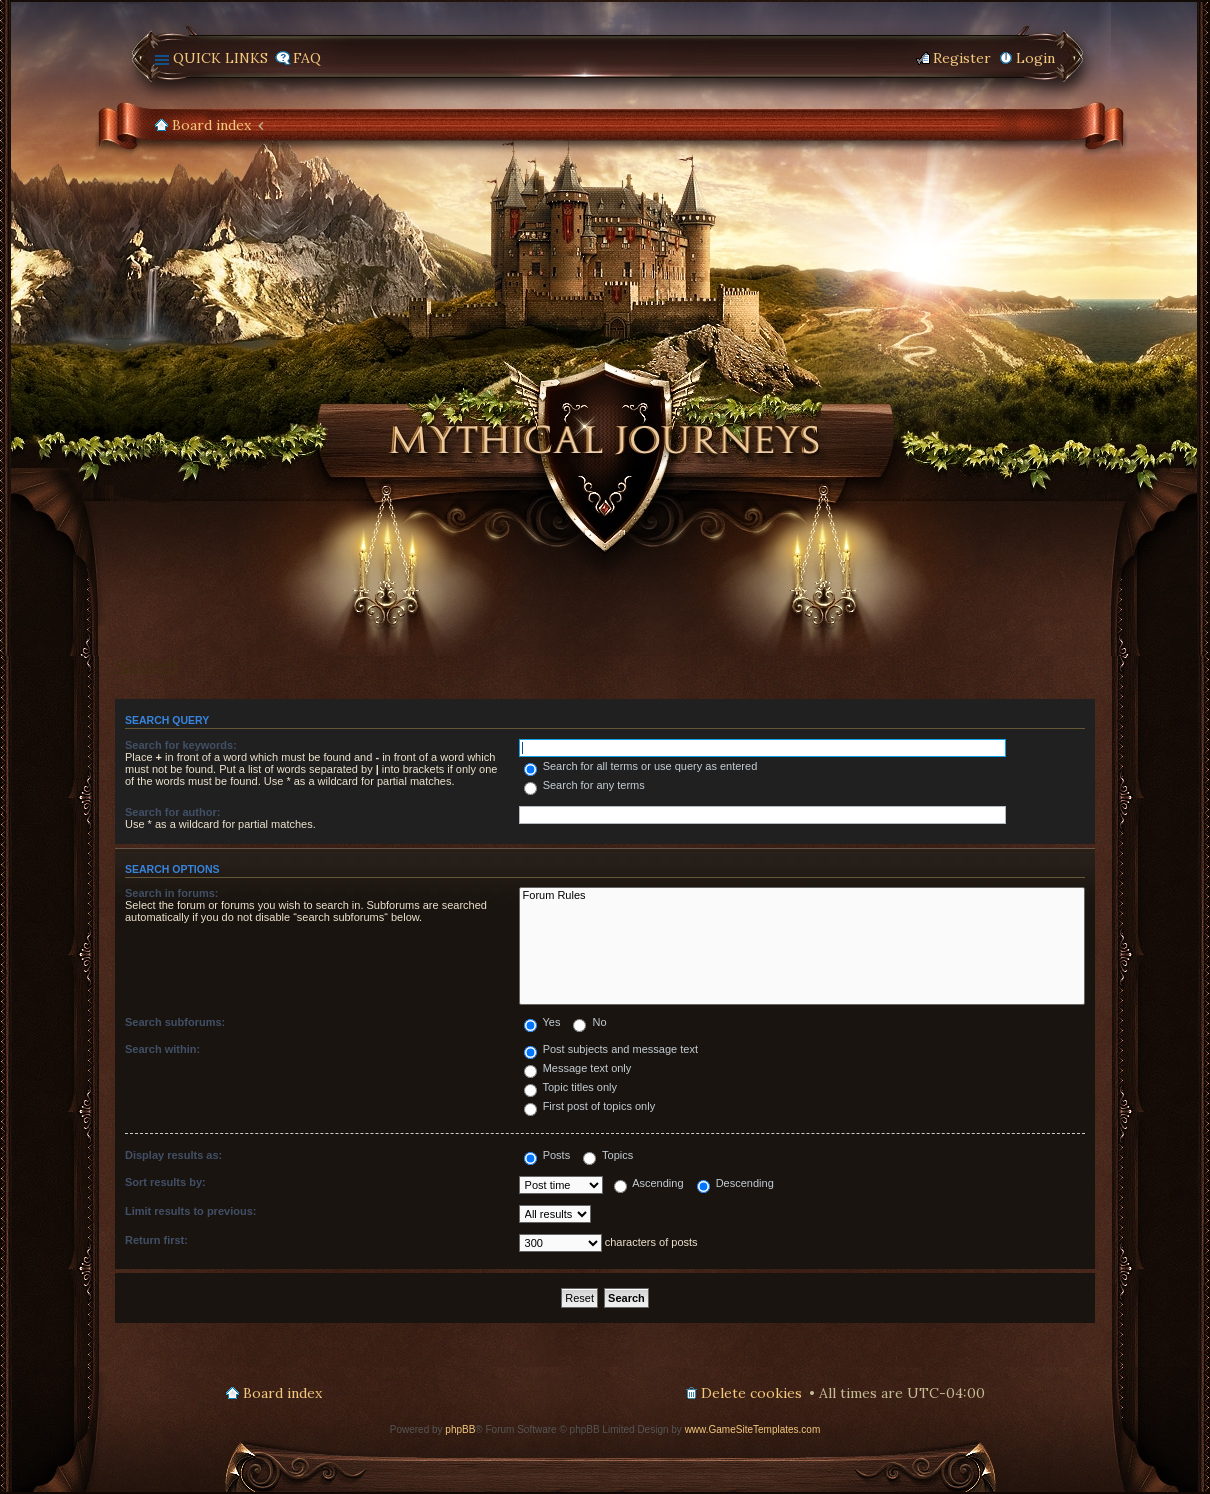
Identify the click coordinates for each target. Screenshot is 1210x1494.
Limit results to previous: (190, 1211)
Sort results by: (165, 1182)
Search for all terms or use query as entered (641, 766)
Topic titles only (570, 1087)
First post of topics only (590, 1106)
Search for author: (172, 812)
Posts (547, 1155)
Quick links (220, 58)
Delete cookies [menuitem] (751, 1393)
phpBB (460, 1429)
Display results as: (173, 1155)
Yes (542, 1022)
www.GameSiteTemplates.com (753, 1429)
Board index (211, 125)
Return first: (156, 1240)
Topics (608, 1155)
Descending (735, 1183)
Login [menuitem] (1035, 58)
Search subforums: (175, 1022)
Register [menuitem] (962, 58)
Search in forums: (172, 893)
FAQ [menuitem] (307, 58)
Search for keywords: (181, 745)
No (589, 1022)
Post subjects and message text (611, 1049)
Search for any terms (584, 785)
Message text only (578, 1068)
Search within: (162, 1049)
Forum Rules (802, 896)
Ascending (649, 1183)
